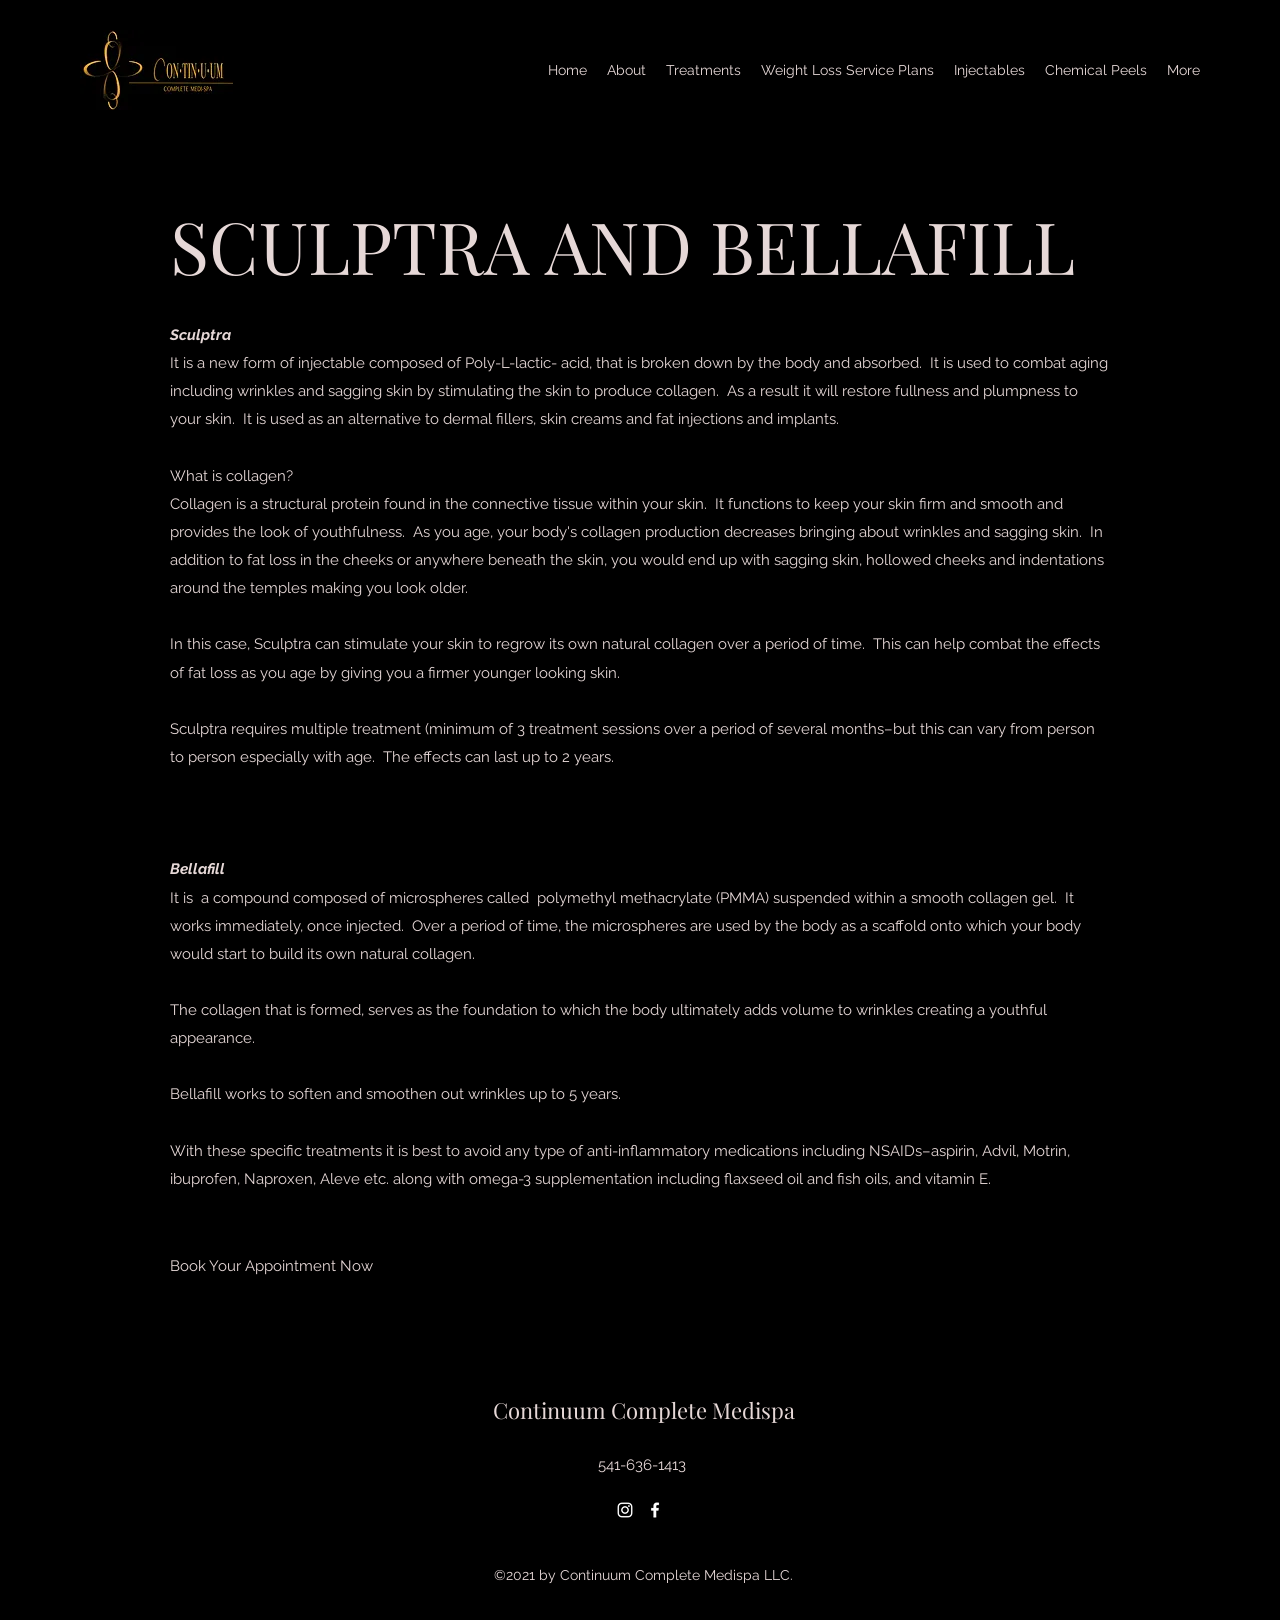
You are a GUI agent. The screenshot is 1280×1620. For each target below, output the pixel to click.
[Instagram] (625, 1510)
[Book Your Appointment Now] (271, 1266)
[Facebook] (655, 1510)
